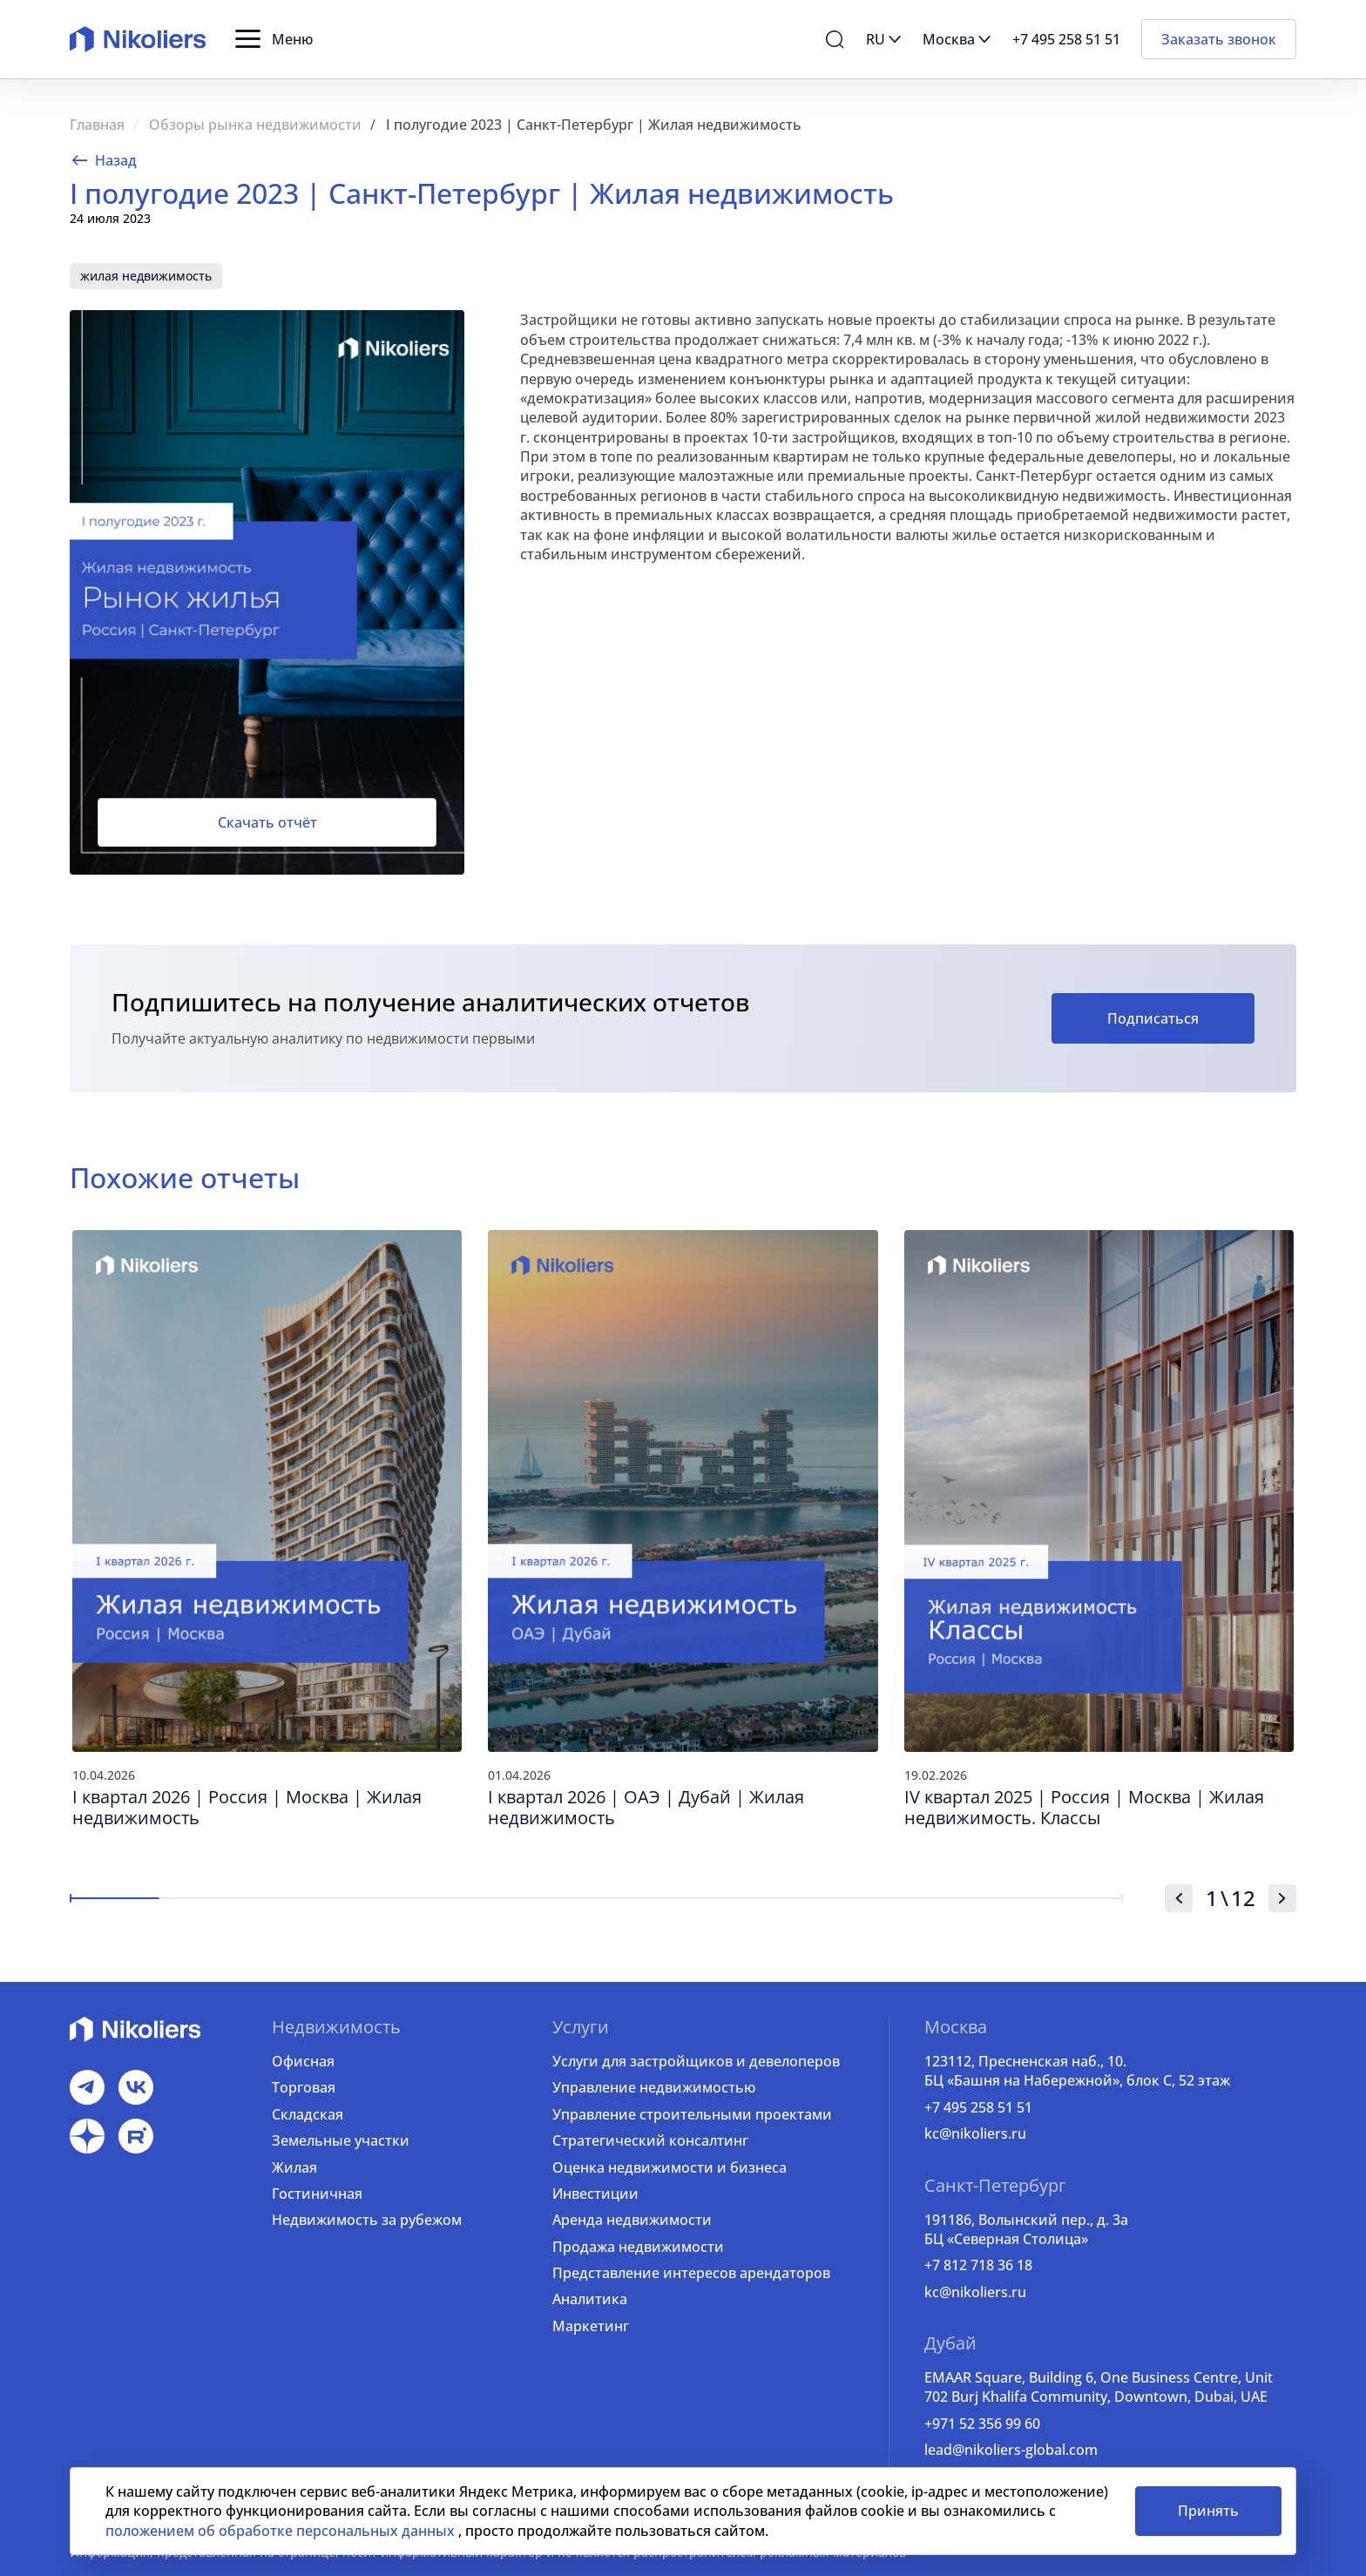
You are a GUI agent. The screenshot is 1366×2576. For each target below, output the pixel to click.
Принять (1208, 2510)
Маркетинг (590, 2326)
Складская (307, 2114)
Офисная (303, 2061)
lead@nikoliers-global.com (1011, 2449)
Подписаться (1153, 1018)
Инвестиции (595, 2193)
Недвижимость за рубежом (367, 2219)
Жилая (294, 2167)
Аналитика (589, 2299)
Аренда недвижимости (632, 2219)
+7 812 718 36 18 (978, 2265)
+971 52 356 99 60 (982, 2423)
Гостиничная (317, 2193)
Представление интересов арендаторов (691, 2272)
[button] (274, 39)
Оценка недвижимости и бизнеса (669, 2167)
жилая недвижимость (146, 275)
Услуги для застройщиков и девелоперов (696, 2061)
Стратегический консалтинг (650, 2140)
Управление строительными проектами (692, 2114)
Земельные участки (340, 2140)
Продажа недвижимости (638, 2246)
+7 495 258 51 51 (978, 2107)
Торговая (303, 2087)
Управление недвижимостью (653, 2087)
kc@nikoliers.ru (975, 2133)
